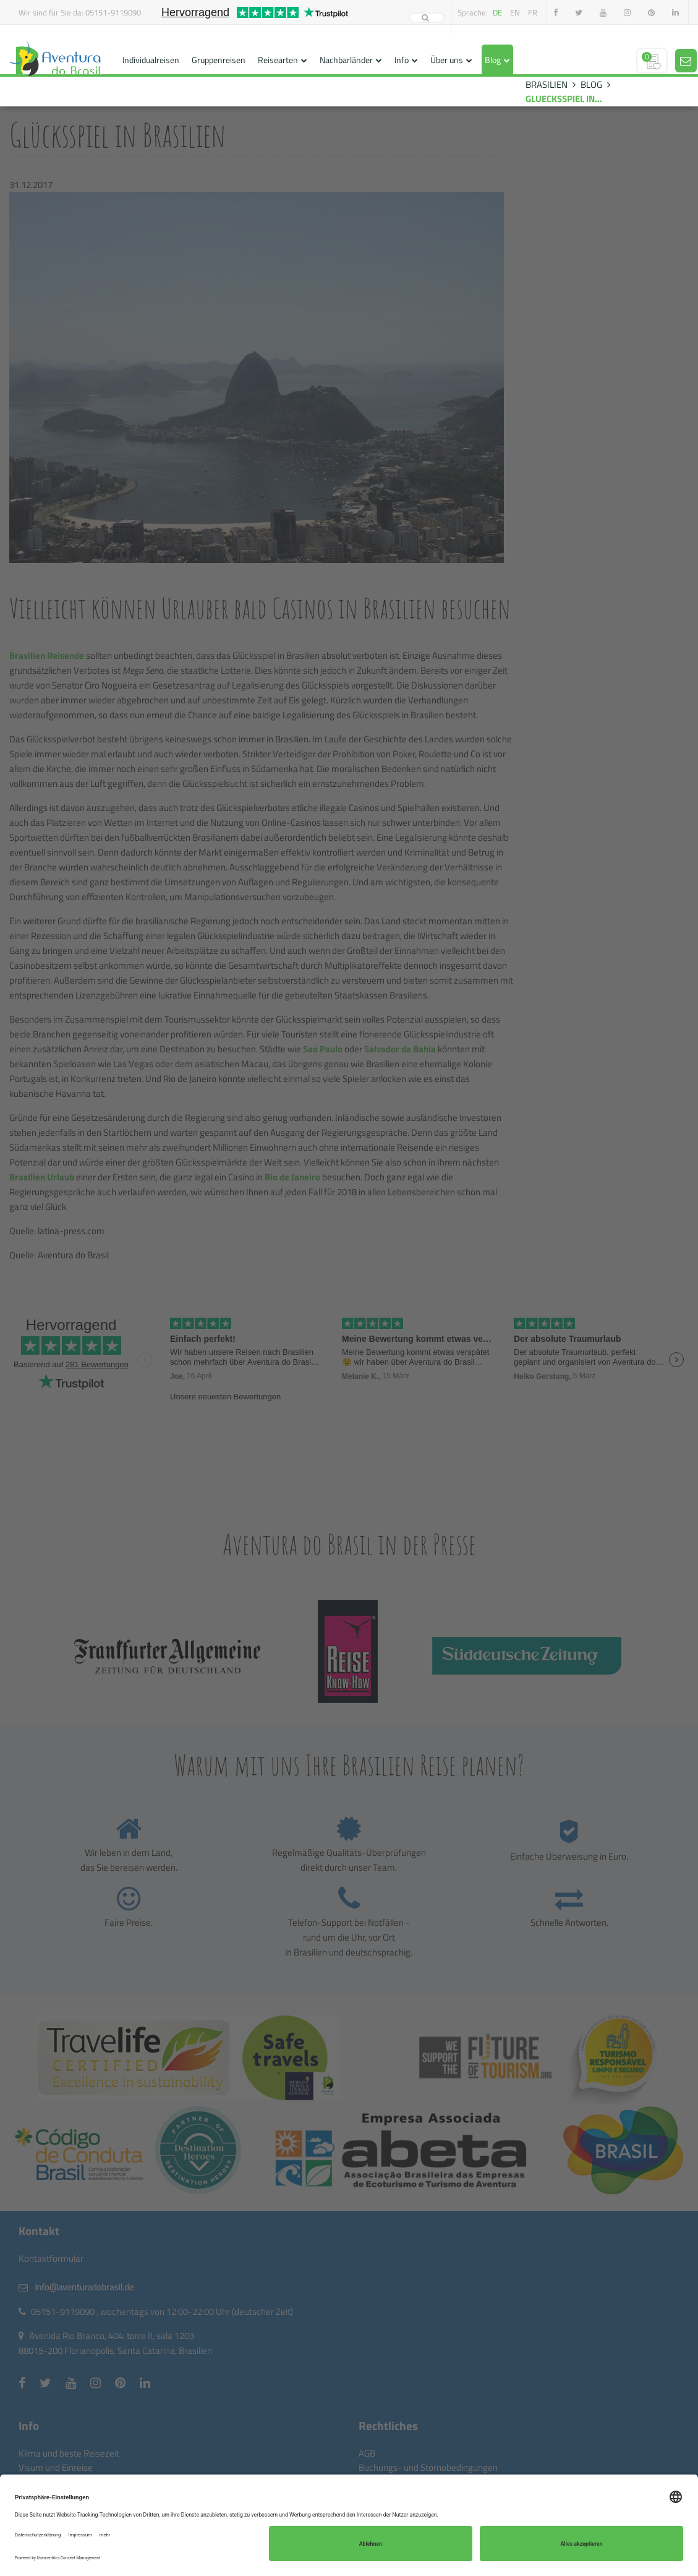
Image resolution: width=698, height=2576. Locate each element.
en (515, 12)
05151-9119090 (113, 12)
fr (532, 12)
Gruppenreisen (218, 59)
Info (401, 59)
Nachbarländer (346, 59)
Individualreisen (150, 59)
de (497, 12)
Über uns (446, 59)
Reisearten (278, 59)
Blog (493, 59)
